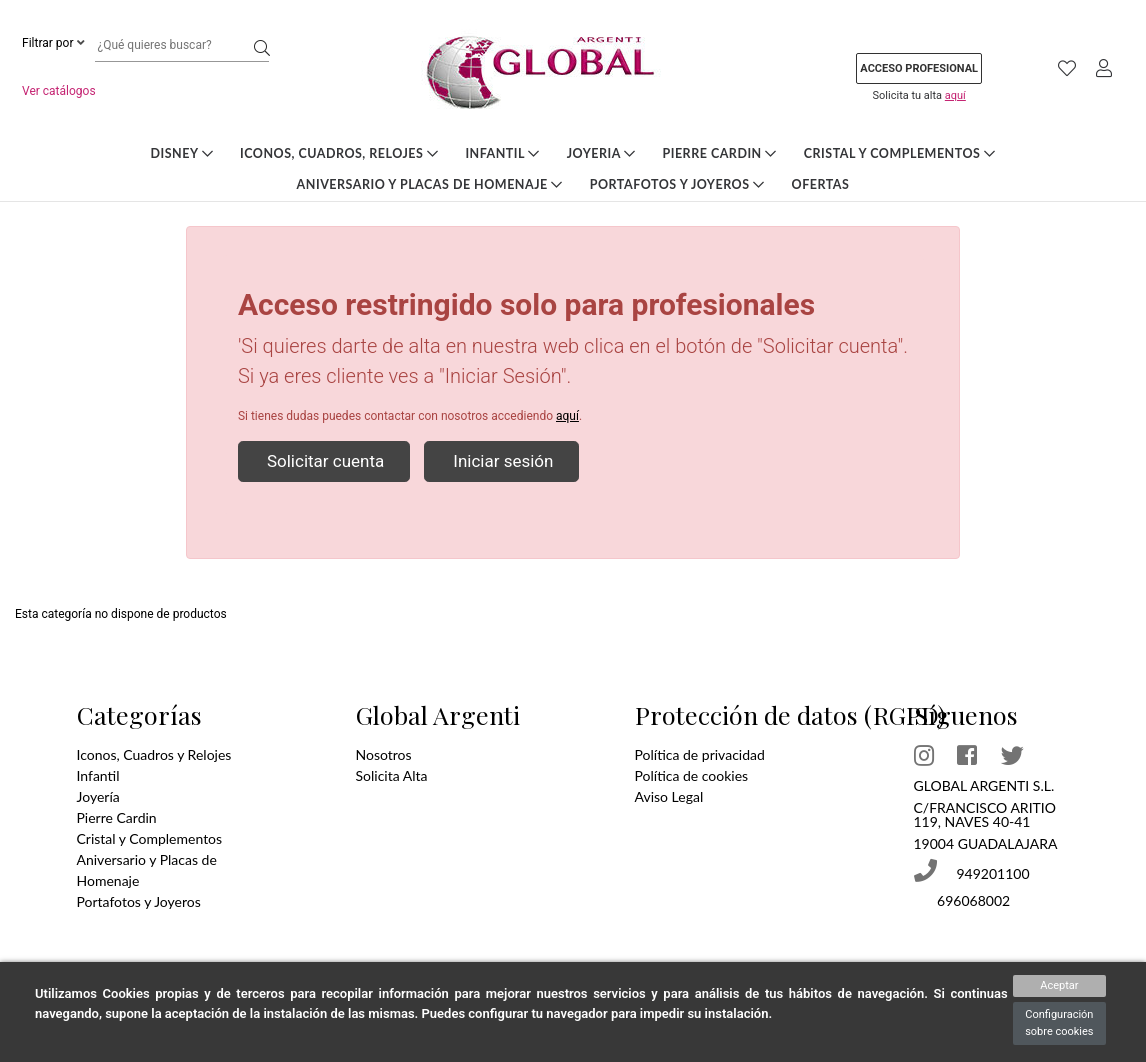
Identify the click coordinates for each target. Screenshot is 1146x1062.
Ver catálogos (59, 91)
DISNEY (182, 153)
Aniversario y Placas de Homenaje (430, 184)
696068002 (972, 900)
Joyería (98, 796)
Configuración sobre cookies (1059, 1023)
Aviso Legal (669, 796)
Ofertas (821, 184)
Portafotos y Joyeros (677, 184)
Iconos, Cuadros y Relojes (154, 754)
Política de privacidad (700, 754)
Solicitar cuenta (324, 461)
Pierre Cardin (719, 153)
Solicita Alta (392, 775)
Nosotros (384, 754)
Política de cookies (692, 775)
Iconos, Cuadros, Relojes (339, 153)
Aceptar (1059, 985)
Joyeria (601, 153)
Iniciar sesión (501, 461)
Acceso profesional (919, 68)
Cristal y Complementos (900, 153)
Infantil (502, 153)
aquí (955, 95)
